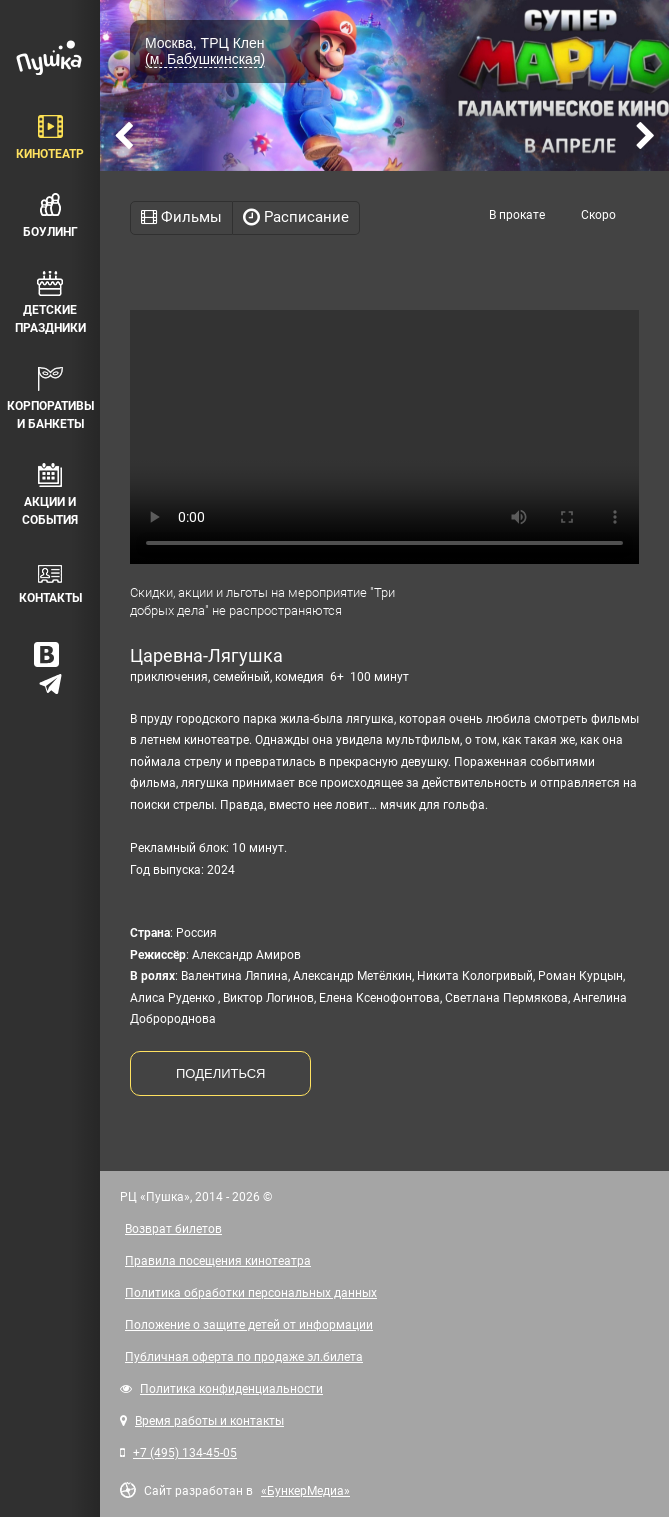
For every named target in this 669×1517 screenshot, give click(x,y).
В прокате (517, 215)
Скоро (598, 215)
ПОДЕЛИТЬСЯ (220, 1073)
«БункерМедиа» (305, 1491)
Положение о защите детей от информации (249, 1325)
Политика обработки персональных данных (251, 1293)
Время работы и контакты (209, 1421)
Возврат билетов (173, 1229)
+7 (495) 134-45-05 (185, 1453)
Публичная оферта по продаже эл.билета (244, 1357)
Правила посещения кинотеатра (218, 1261)
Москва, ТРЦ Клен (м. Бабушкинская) (205, 51)
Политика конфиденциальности (231, 1389)
